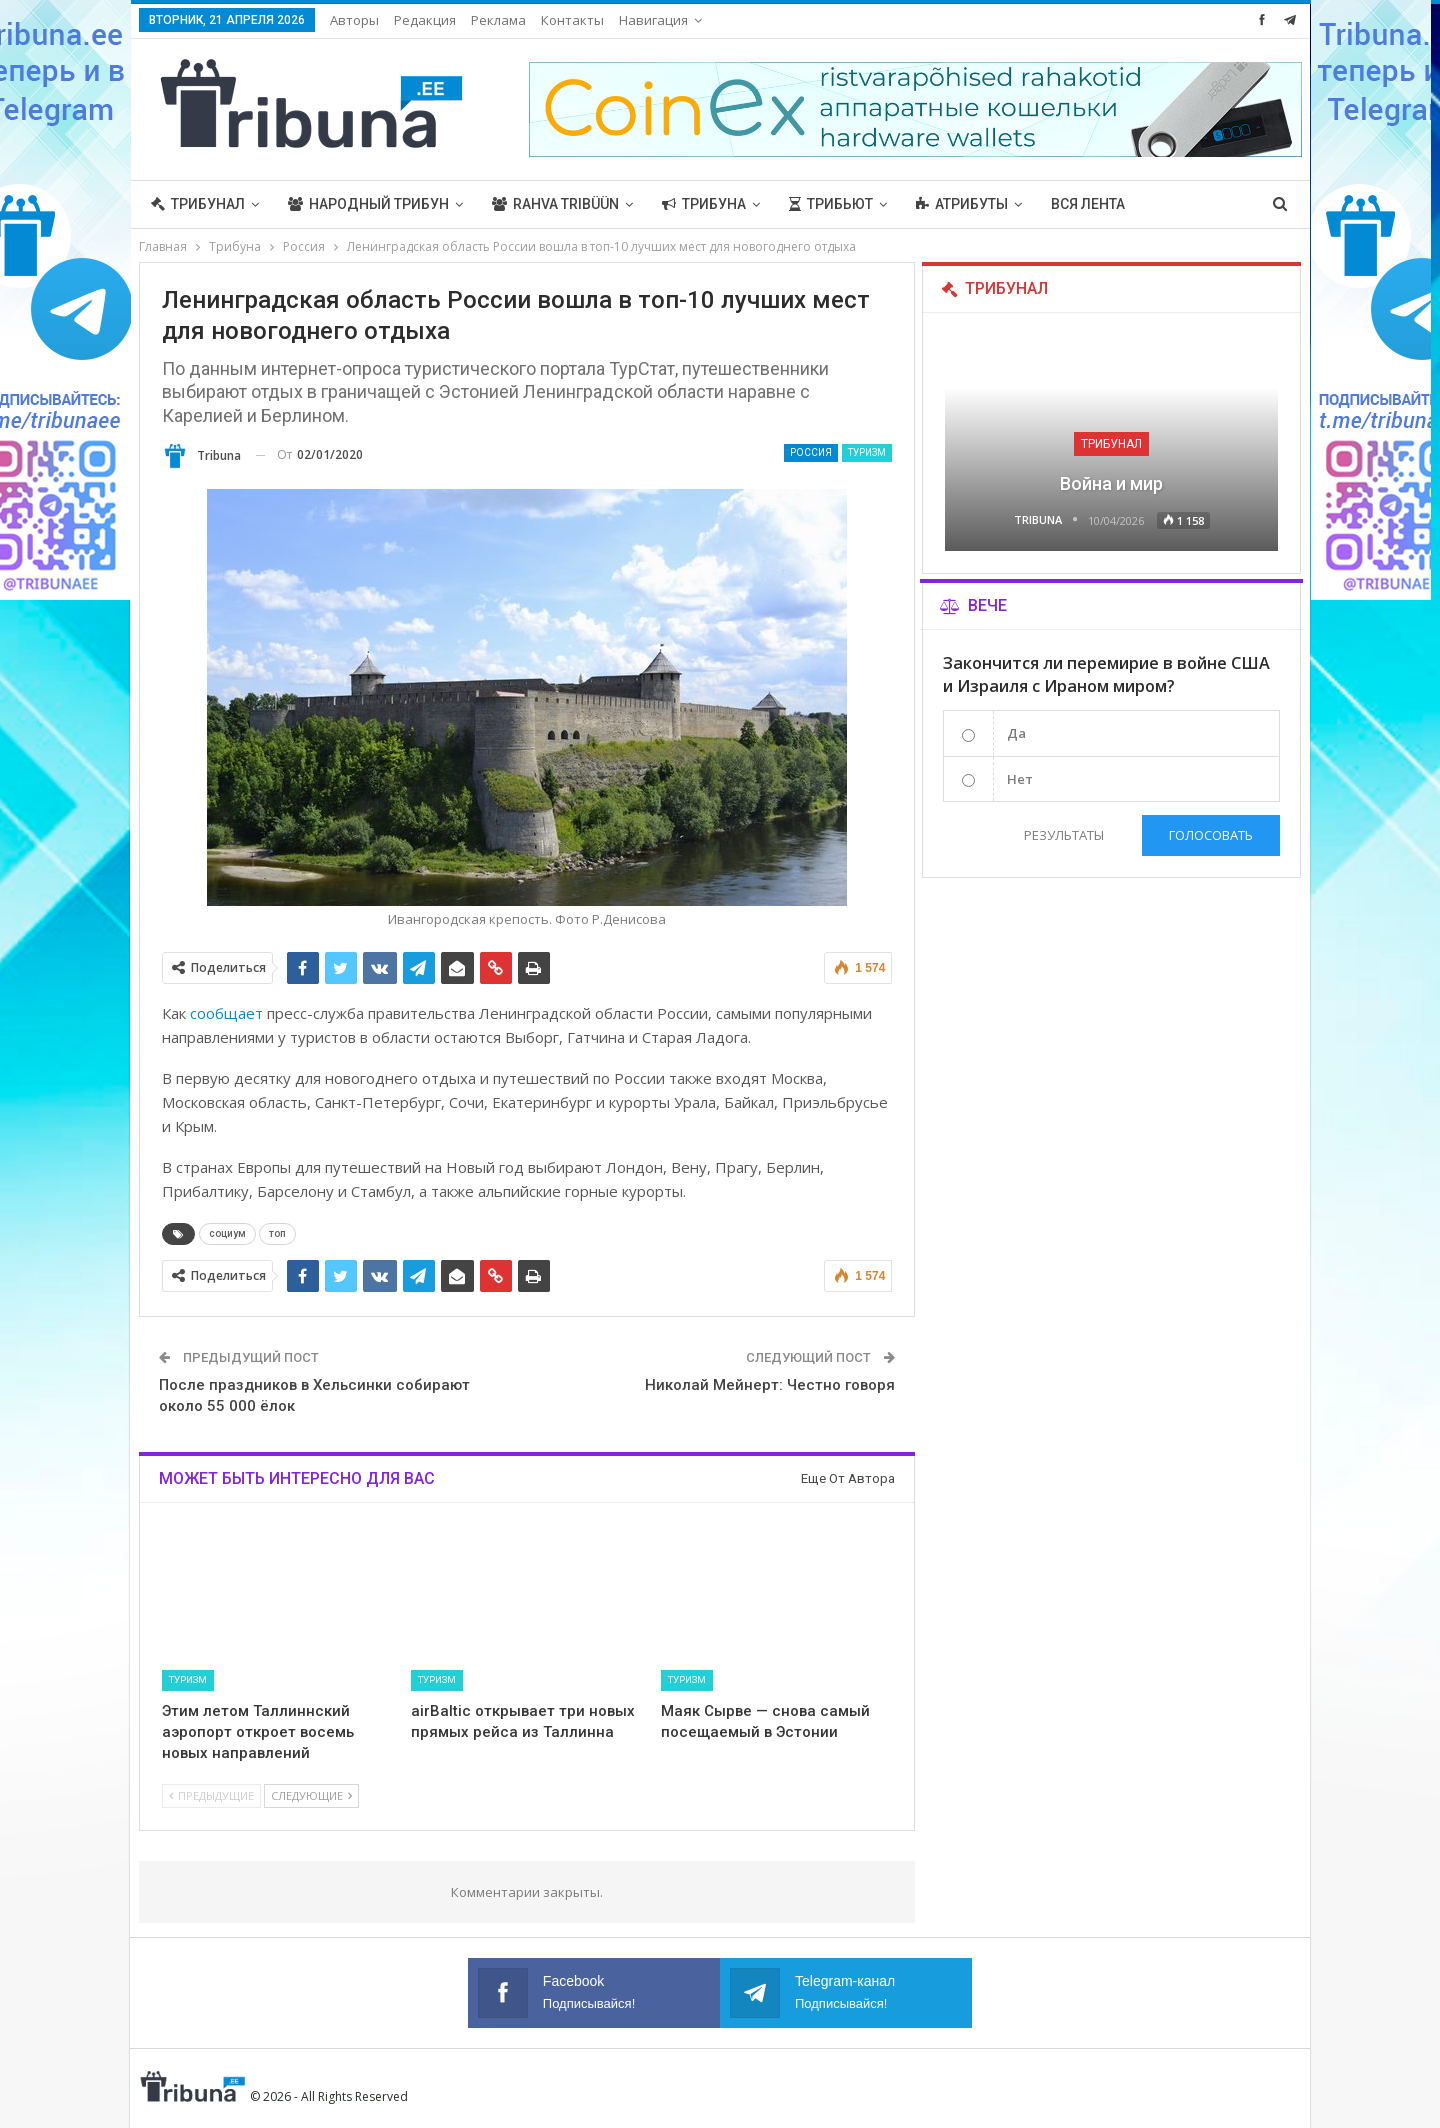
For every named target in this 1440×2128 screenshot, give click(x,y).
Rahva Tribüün (555, 204)
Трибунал (198, 204)
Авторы (354, 20)
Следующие (311, 1795)
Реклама (498, 20)
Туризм (867, 452)
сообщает (226, 1013)
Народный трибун (368, 204)
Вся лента (1088, 204)
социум (227, 1233)
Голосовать (1211, 835)
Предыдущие (211, 1795)
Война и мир (1111, 483)
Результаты (1063, 835)
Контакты (572, 20)
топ (277, 1233)
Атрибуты (962, 204)
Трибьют (831, 204)
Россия (811, 452)
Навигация (653, 20)
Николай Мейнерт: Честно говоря (770, 1385)
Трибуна (704, 204)
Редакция (425, 20)
